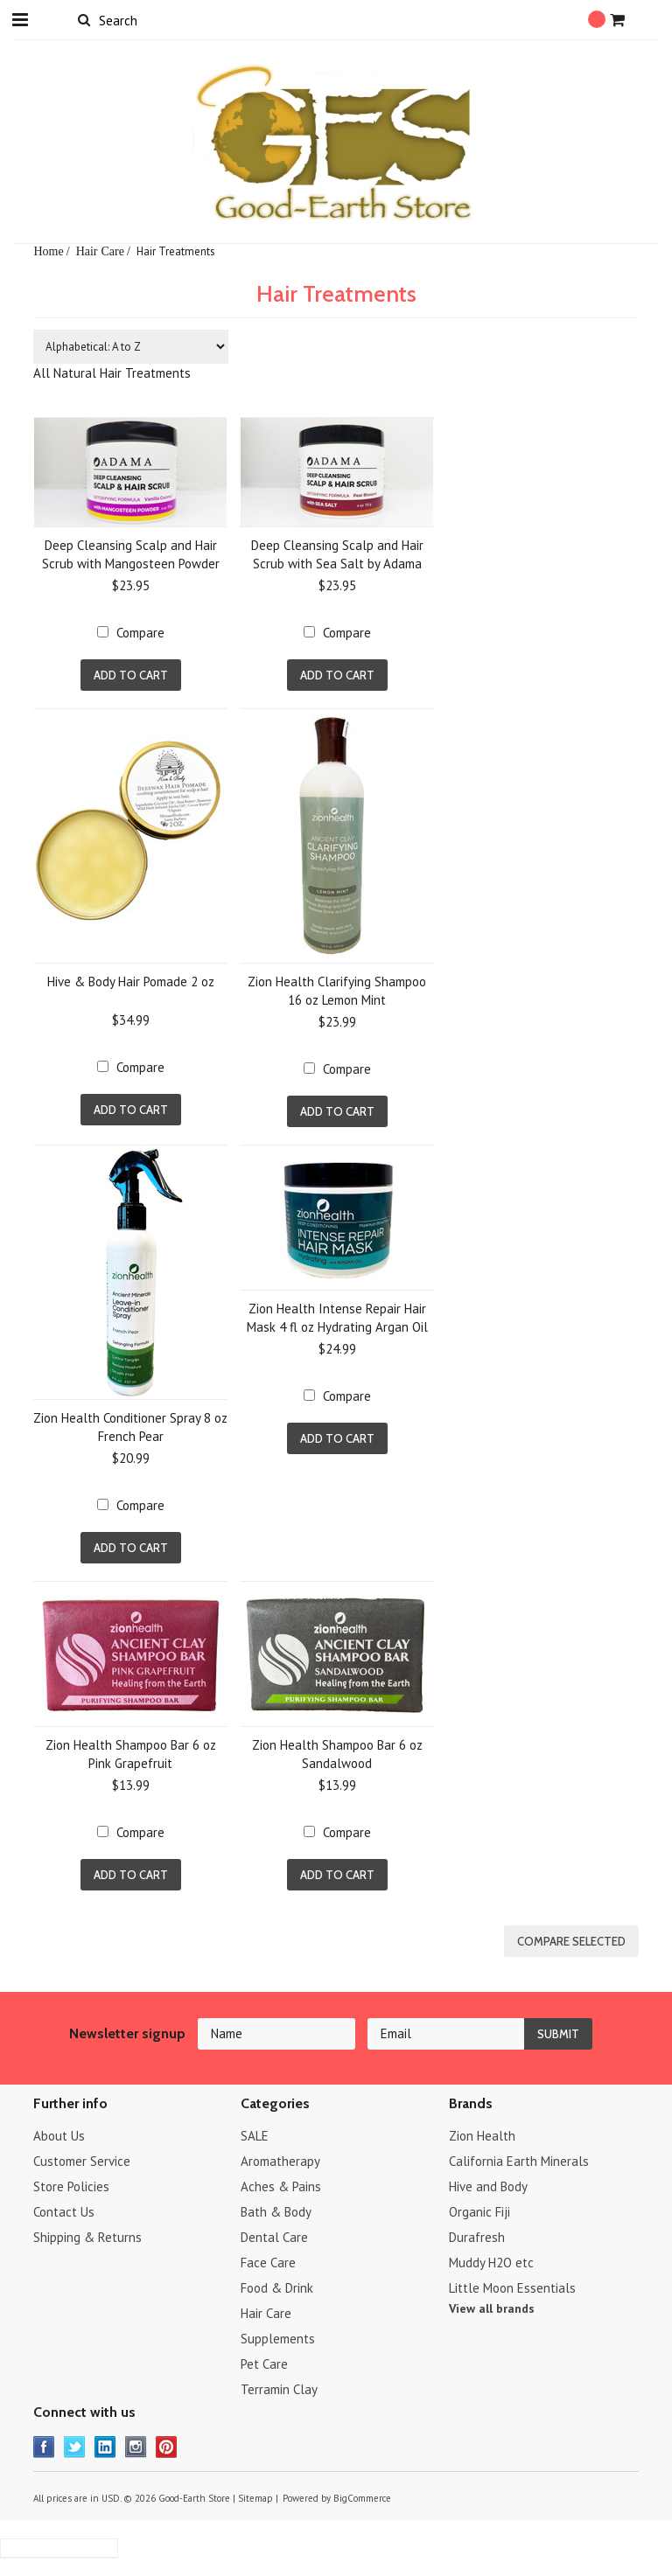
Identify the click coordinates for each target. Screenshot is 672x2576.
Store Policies (71, 2186)
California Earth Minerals (519, 2161)
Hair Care (100, 251)
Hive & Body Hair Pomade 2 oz (130, 981)
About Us (59, 2135)
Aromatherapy (280, 2161)
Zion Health (482, 2135)
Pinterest (167, 2447)
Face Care (268, 2262)
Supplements (278, 2338)
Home (48, 251)
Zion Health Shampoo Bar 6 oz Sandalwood (337, 1754)
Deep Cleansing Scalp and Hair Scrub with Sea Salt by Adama (337, 554)
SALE (255, 2135)
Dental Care (274, 2237)
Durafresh (477, 2237)
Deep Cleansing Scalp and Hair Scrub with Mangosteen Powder (131, 554)
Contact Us (63, 2212)
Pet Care (264, 2364)
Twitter (75, 2447)
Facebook (44, 2447)
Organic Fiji (479, 2212)
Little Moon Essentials (512, 2288)
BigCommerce (362, 2498)
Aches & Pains (281, 2186)
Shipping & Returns (87, 2237)
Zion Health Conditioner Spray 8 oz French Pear (130, 1427)
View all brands (492, 2308)
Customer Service (81, 2161)
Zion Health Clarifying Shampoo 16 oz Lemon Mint (337, 990)
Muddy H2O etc (491, 2262)
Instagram (136, 2447)
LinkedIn (105, 2447)
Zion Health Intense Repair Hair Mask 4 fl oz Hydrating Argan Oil (337, 1317)
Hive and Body (488, 2186)
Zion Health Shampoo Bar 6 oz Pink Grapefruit (131, 1754)
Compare (140, 632)
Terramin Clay (279, 2389)
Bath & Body (276, 2212)
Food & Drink (277, 2288)
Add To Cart (131, 675)
